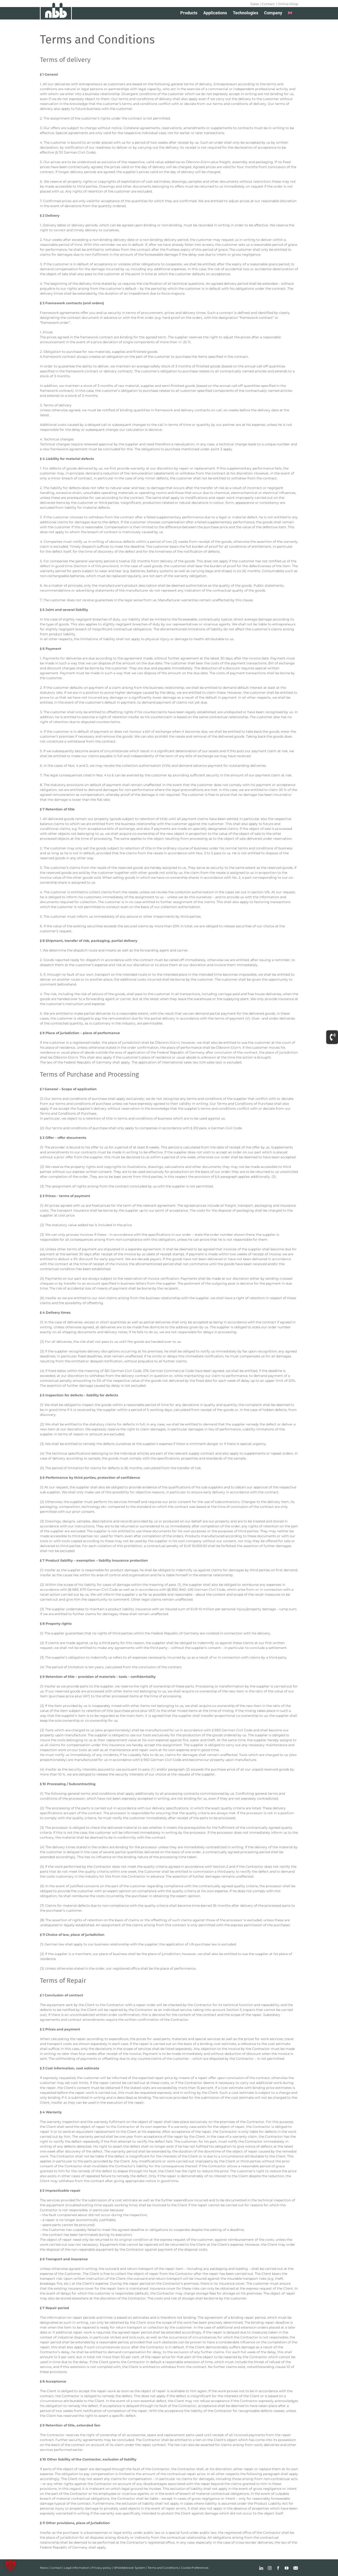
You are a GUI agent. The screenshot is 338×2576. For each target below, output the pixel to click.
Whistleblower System (129, 2567)
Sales (254, 4)
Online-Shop (288, 4)
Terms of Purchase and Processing (89, 1074)
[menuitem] (290, 13)
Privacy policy (101, 2567)
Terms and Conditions (163, 2567)
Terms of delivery (65, 60)
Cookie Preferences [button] (194, 2567)
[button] (10, 2565)
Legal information (76, 2567)
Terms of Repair (63, 1980)
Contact (268, 4)
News (44, 2567)
